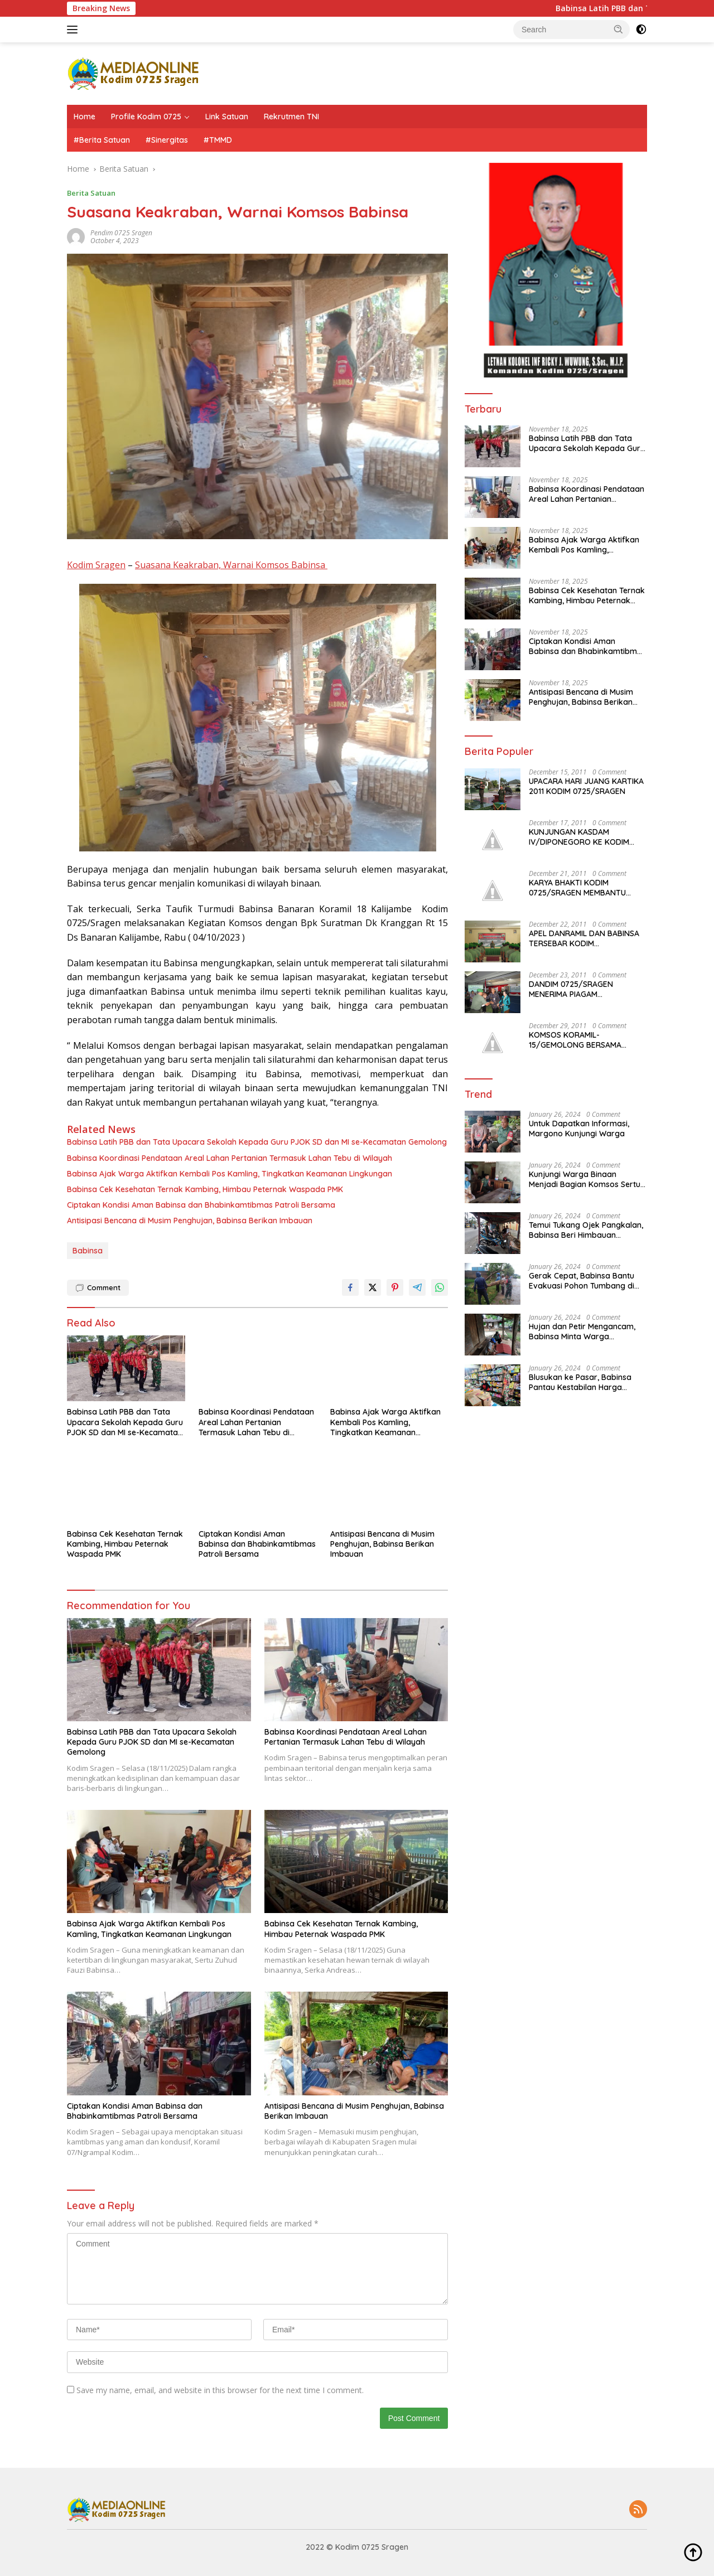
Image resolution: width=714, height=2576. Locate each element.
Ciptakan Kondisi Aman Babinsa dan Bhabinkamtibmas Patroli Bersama (201, 1205)
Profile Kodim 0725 (146, 117)
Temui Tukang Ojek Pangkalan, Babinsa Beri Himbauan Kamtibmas (586, 1230)
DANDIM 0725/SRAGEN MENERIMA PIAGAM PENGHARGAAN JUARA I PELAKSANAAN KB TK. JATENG (584, 989)
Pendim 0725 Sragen (121, 233)
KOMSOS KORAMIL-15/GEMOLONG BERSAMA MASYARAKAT (575, 1040)
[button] (618, 29)
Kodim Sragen (96, 565)
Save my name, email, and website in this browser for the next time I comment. (220, 2390)
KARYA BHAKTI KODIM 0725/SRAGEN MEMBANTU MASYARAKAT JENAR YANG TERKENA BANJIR (578, 888)
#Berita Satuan (102, 140)
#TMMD (218, 140)
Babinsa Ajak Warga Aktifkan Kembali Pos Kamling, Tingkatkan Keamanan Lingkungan (229, 1174)
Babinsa (88, 1251)
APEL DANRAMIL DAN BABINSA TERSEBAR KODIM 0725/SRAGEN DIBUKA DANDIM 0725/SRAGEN (586, 938)
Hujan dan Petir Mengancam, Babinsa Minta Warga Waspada (582, 1331)
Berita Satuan (91, 193)
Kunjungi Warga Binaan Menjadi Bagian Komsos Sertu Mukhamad (584, 1179)
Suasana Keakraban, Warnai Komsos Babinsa (231, 565)
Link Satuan (226, 117)
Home (84, 117)
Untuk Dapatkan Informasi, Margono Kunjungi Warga (579, 1128)
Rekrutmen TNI (291, 117)
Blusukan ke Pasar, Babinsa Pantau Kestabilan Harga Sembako (580, 1382)
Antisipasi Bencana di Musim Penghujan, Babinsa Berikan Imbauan (189, 1221)
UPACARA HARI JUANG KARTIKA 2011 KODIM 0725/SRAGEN (586, 786)
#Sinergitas (167, 140)
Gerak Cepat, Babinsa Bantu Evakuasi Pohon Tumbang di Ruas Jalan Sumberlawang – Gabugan (582, 1281)
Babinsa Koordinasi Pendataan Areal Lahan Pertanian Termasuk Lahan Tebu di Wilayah (229, 1158)
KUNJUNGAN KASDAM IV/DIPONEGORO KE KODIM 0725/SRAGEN (579, 837)
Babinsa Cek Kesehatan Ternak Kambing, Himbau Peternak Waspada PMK (205, 1189)
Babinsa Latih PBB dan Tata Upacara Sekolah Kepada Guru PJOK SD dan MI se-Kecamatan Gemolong (257, 1142)
